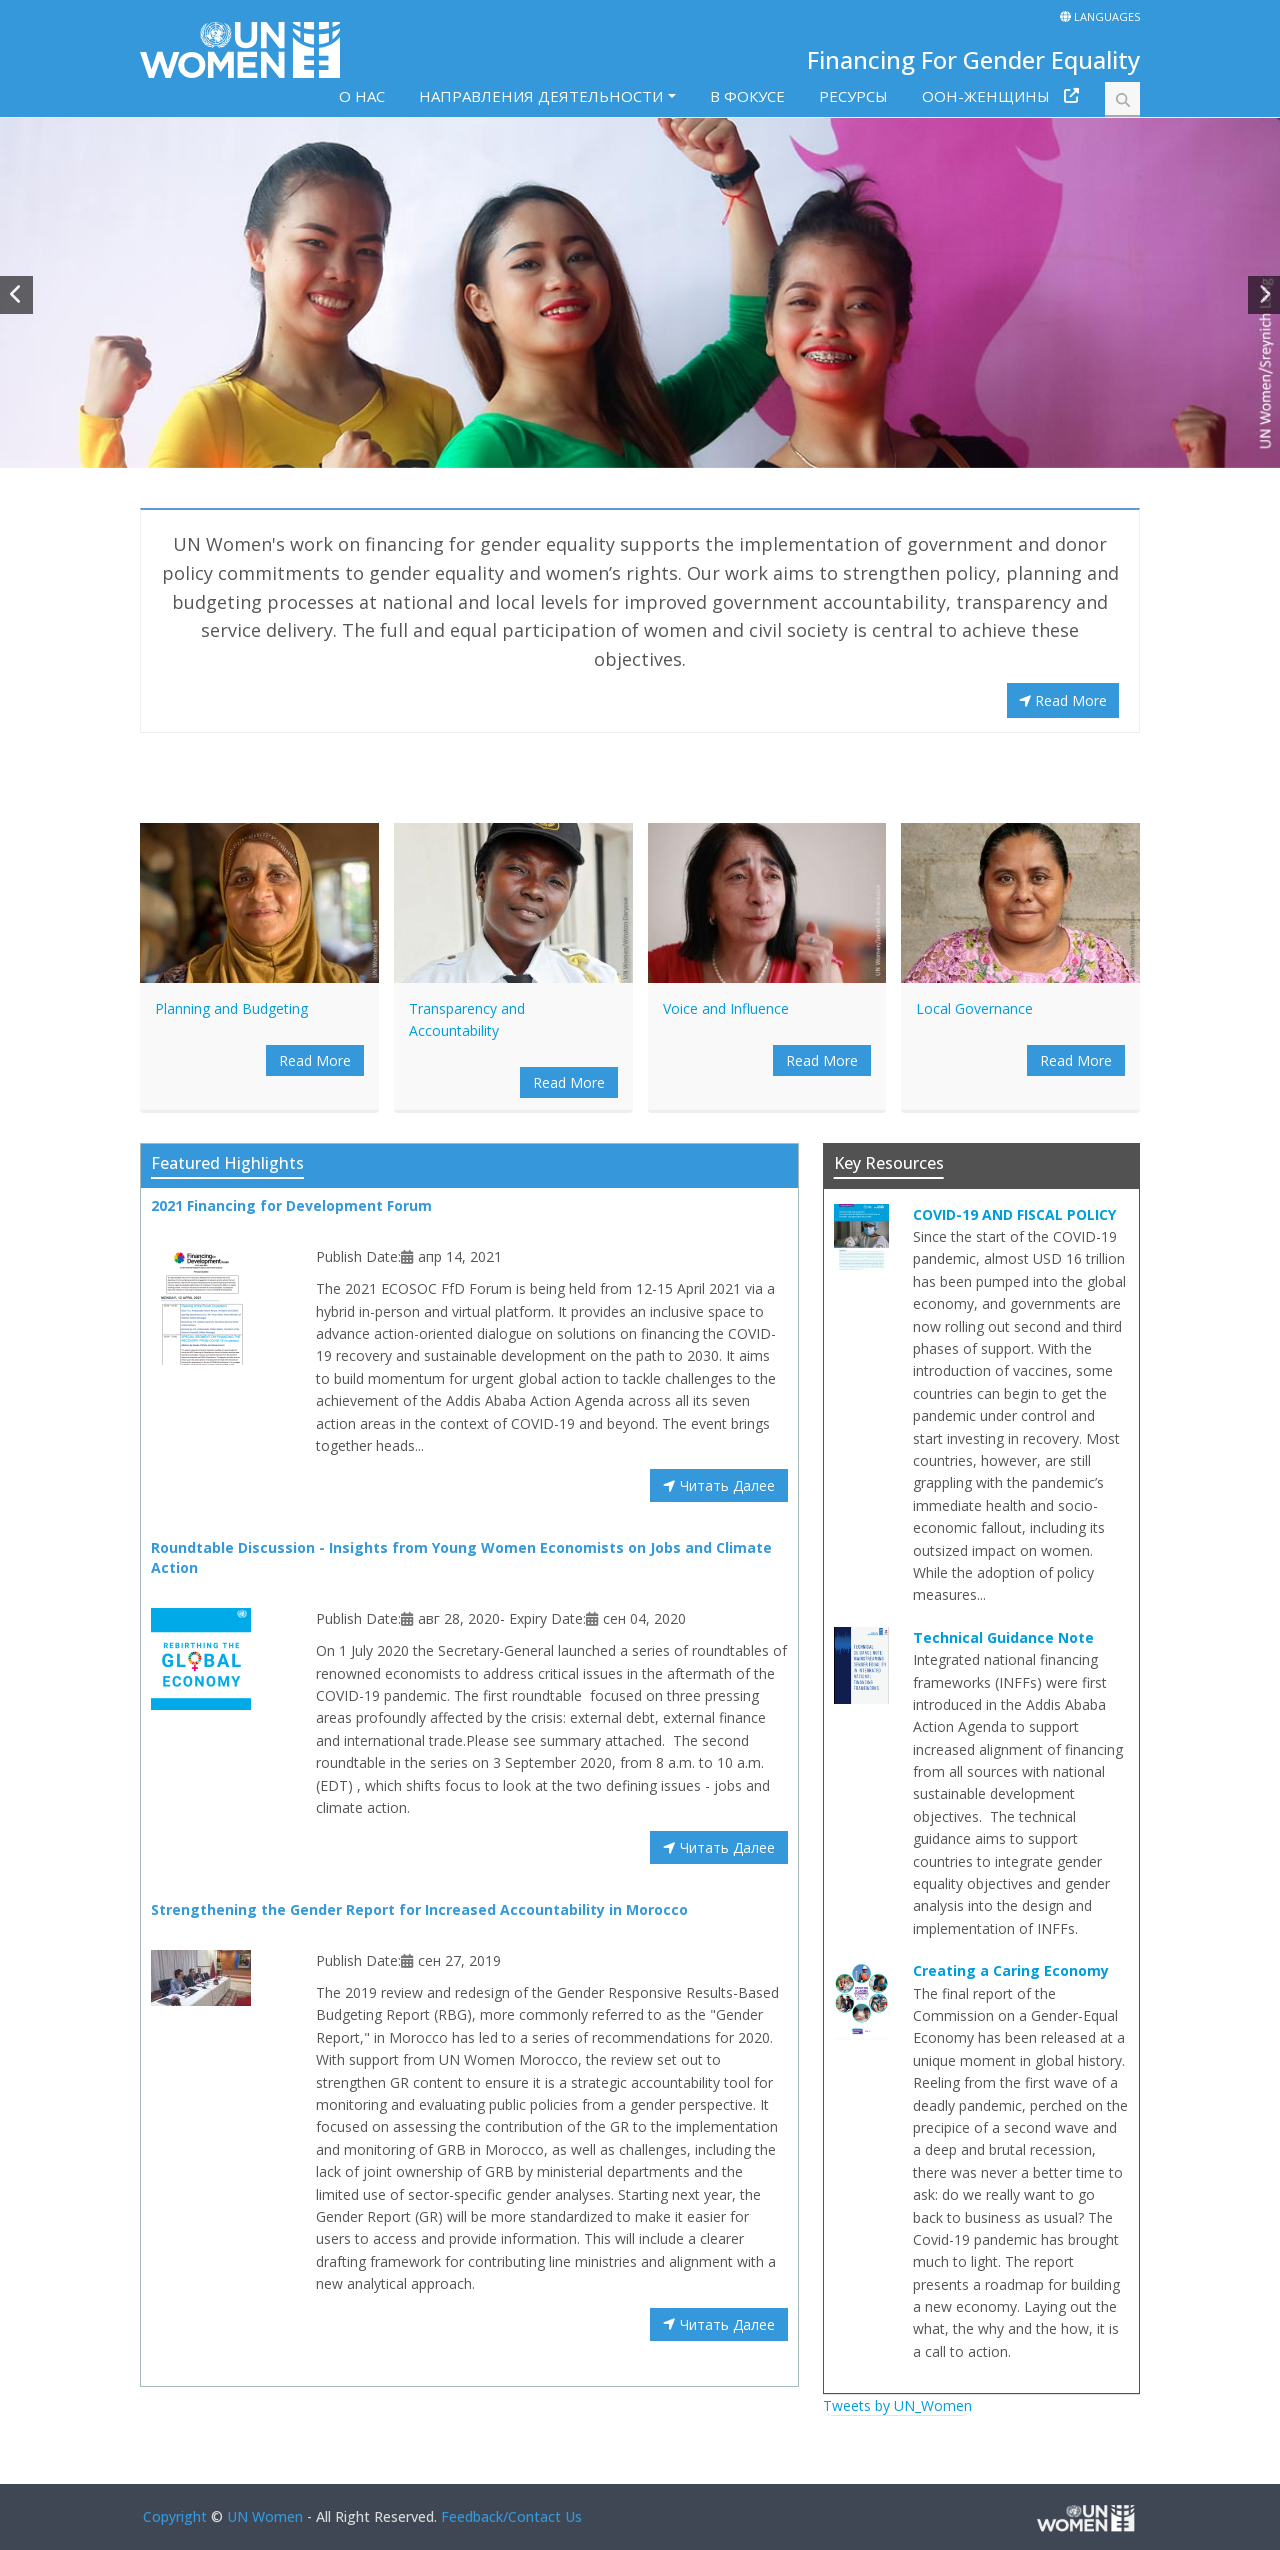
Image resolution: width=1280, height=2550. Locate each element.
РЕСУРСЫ (853, 96)
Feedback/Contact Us (511, 2516)
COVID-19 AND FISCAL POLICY (1014, 1214)
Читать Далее (718, 1485)
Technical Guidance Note (1003, 1637)
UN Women (265, 2516)
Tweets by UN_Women (897, 2405)
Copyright (175, 2516)
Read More (1063, 700)
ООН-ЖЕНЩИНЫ (986, 96)
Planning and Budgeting (231, 1008)
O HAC (362, 96)
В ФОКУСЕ (747, 96)
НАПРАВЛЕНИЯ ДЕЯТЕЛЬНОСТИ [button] (541, 96)
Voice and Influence (726, 1008)
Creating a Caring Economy (1011, 1970)
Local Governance (974, 1008)
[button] (16, 295)
